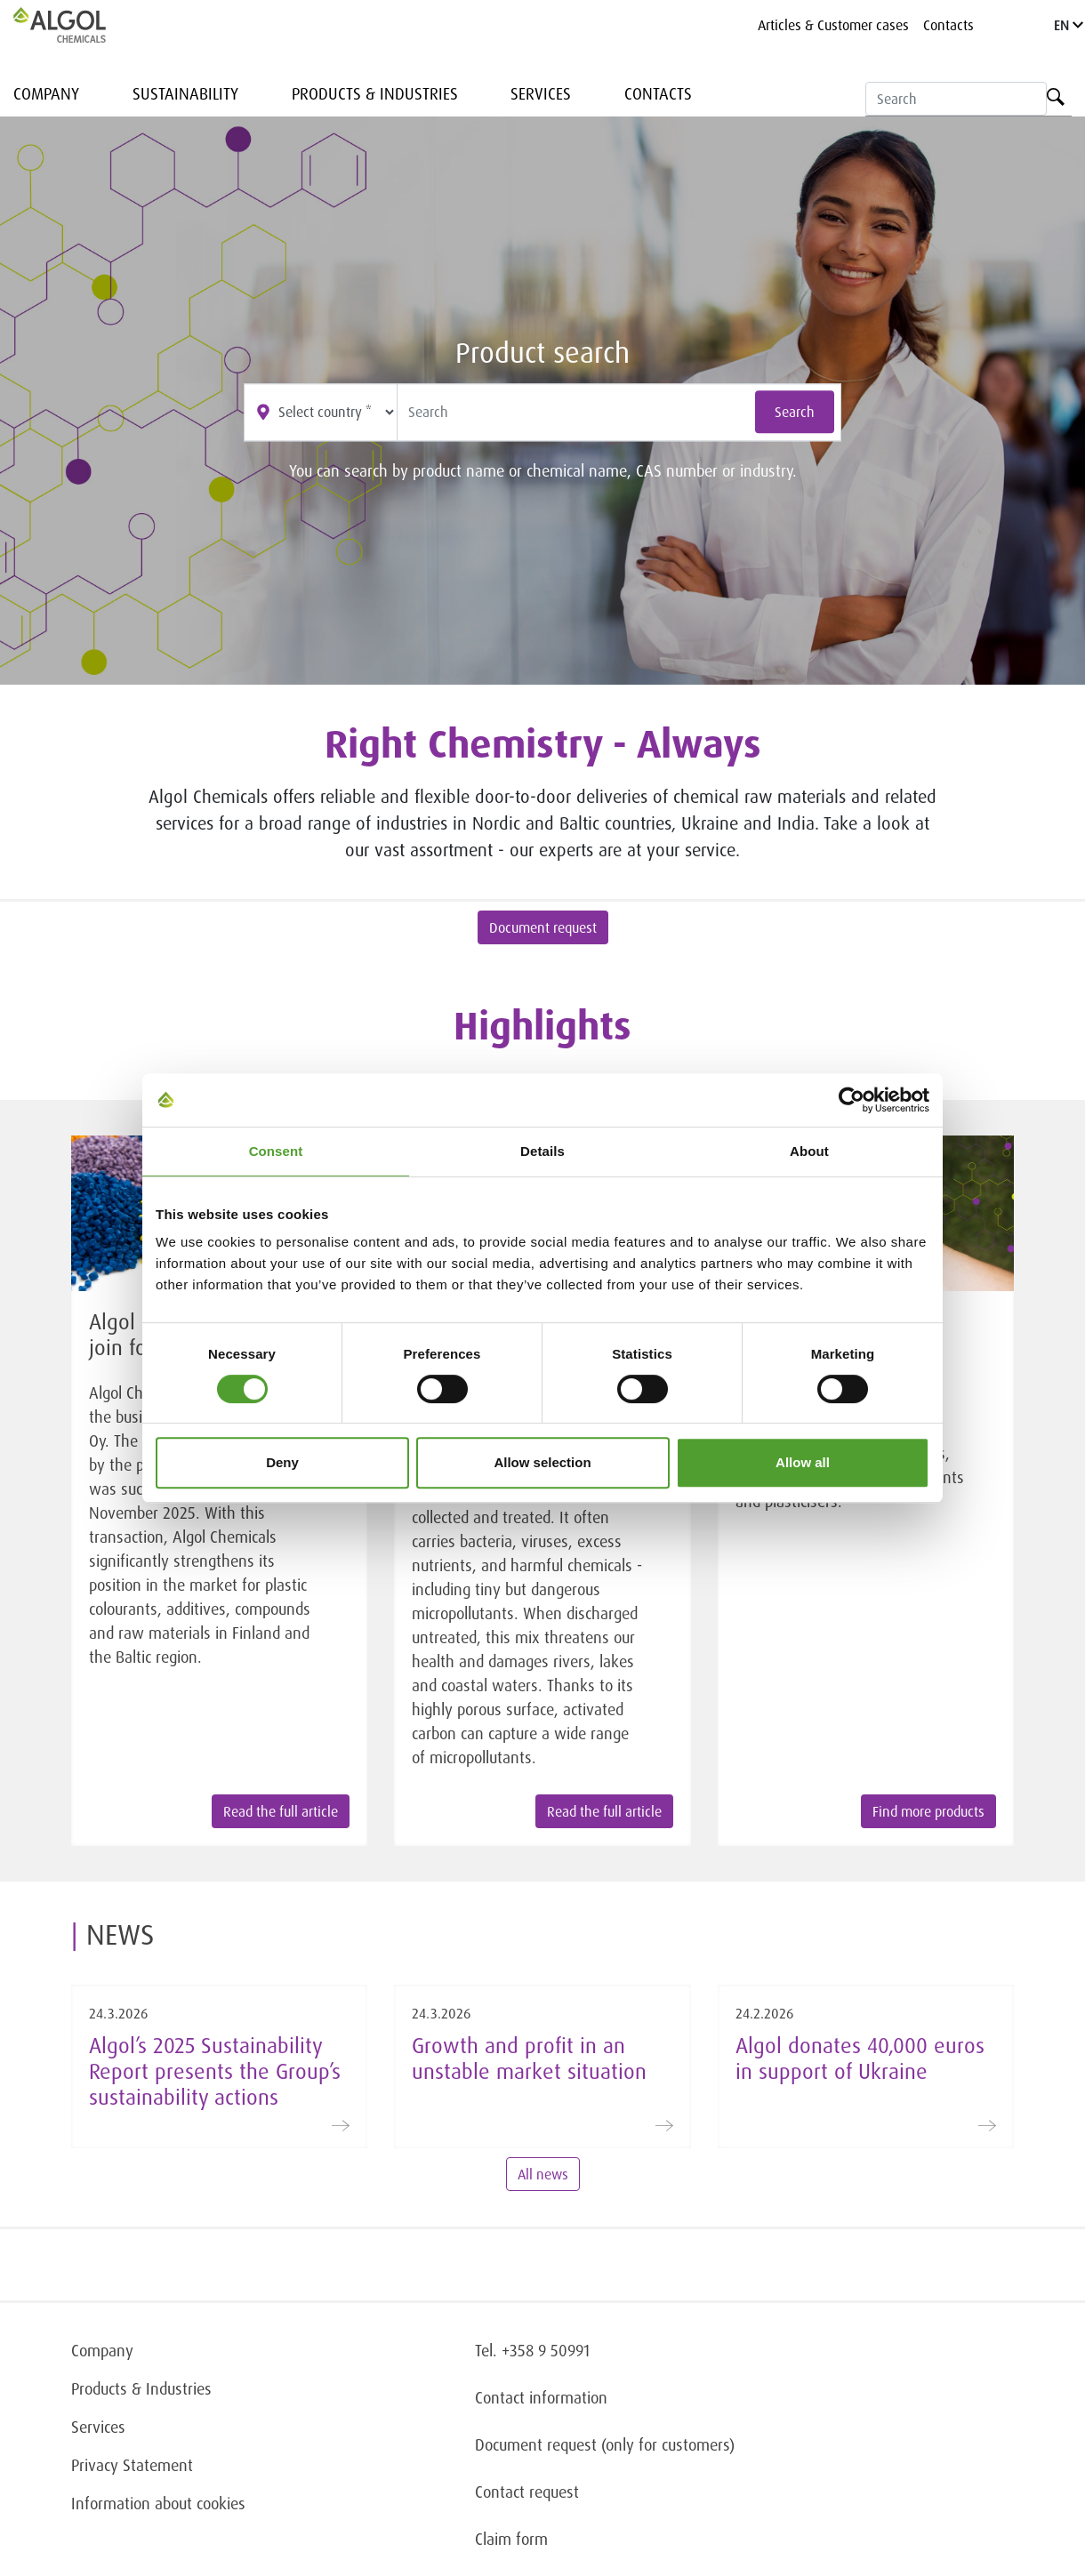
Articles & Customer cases (833, 25)
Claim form (511, 2538)
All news (543, 2174)
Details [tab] (542, 1151)
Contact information (541, 2397)
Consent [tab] (276, 1151)
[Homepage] (78, 25)
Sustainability (185, 93)
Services (540, 93)
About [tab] (809, 1151)
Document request (543, 927)
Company (46, 93)
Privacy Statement (132, 2465)
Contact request (527, 2491)
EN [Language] (1068, 25)
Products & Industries (375, 93)
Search (795, 412)
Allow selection (542, 1462)
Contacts (948, 25)
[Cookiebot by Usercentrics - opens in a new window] (851, 1100)
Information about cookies (158, 2503)
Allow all (803, 1462)
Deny (282, 1462)
